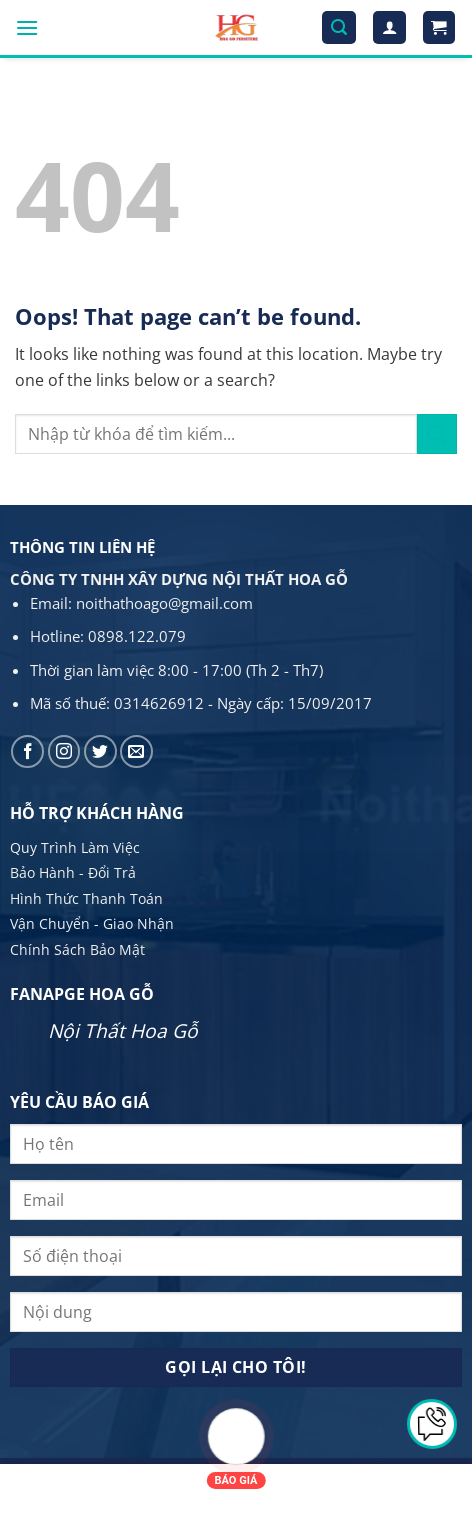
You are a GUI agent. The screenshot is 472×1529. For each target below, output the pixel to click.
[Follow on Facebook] (27, 751)
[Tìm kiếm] (339, 27)
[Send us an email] (136, 751)
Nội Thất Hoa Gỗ (123, 1030)
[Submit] (437, 433)
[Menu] (27, 27)
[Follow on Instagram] (64, 751)
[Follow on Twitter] (100, 751)
